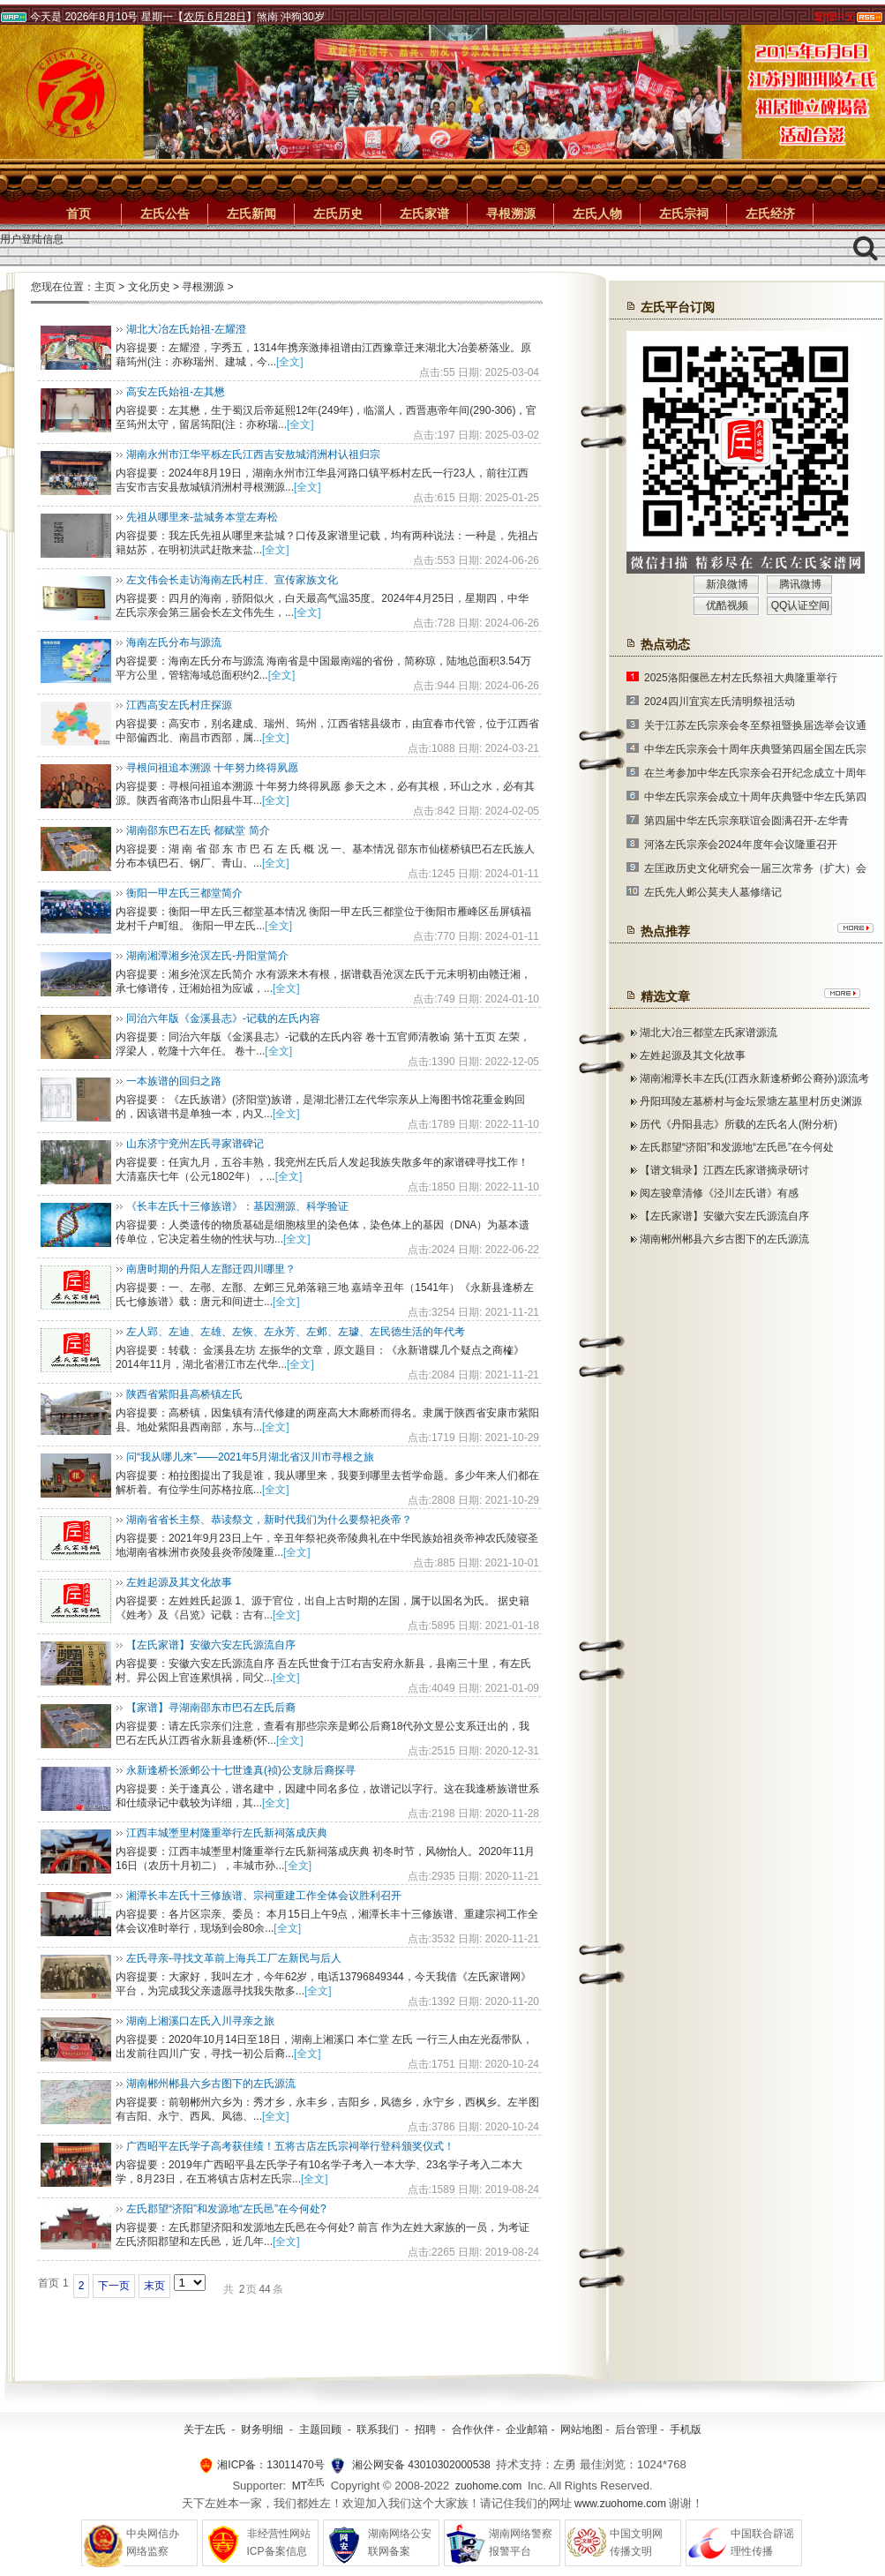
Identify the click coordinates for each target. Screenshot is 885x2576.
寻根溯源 (511, 214)
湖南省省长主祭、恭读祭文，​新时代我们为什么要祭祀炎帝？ (269, 1519)
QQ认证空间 (800, 605)
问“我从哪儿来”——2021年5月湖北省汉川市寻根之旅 (250, 1457)
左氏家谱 (424, 214)
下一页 (114, 2285)
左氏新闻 (251, 214)
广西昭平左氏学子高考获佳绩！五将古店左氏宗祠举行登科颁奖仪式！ (290, 2146)
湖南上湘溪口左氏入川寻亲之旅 (200, 2021)
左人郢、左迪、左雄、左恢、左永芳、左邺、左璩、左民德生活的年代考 (295, 1332)
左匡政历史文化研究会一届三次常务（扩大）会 (755, 868)
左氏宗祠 (684, 214)
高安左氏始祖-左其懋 (175, 392)
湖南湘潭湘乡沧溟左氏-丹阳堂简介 (207, 956)
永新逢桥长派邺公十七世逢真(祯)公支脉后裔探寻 (241, 1770)
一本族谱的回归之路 (173, 1081)
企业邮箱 (527, 2429)
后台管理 (636, 2429)
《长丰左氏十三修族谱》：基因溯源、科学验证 (237, 1206)
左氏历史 (338, 214)
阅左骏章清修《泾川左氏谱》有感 (719, 1193)
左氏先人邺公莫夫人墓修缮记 (713, 892)
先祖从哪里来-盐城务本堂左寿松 (202, 517)
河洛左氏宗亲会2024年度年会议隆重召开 (740, 844)
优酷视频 (727, 605)
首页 (78, 214)
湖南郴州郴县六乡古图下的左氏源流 (211, 2083)
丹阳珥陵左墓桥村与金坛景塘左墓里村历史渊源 (751, 1101)
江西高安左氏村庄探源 (179, 705)
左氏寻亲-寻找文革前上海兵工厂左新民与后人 (233, 1958)
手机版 (685, 2429)
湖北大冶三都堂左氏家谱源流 (708, 1032)
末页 (154, 2285)
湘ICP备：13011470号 (270, 2465)
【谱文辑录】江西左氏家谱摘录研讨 (724, 1170)
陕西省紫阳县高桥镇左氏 (184, 1394)
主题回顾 (320, 2429)
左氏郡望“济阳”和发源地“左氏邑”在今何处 (737, 1147)
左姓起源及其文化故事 (179, 1582)
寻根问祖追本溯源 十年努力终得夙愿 (212, 768)
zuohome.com (488, 2486)
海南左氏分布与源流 (173, 642)
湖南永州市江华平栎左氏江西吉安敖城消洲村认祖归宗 (253, 454)
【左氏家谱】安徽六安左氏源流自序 (211, 1645)
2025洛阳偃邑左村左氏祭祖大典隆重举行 (740, 678)
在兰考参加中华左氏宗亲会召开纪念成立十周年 (755, 773)
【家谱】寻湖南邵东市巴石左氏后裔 (211, 1707)
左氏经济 (770, 214)
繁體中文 (835, 17)
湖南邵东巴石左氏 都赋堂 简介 (198, 830)
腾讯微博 (800, 584)
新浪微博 (727, 584)
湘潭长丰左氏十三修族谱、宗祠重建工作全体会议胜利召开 (263, 1895)
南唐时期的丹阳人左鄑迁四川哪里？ (211, 1269)
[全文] (290, 362)
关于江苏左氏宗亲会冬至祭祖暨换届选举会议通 (755, 725)
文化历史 (149, 287)
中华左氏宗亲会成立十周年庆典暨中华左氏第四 (755, 797)
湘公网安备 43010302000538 (421, 2465)
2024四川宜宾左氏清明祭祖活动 (719, 701)
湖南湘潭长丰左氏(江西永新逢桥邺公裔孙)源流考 (754, 1078)
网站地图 (581, 2429)
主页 (105, 287)
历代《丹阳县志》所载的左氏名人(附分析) (738, 1124)
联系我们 (377, 2429)
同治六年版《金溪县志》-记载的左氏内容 (223, 1018)
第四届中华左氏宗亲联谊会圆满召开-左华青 (746, 821)
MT (308, 2486)
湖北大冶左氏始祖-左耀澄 (186, 329)
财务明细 (262, 2429)
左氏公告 (165, 214)
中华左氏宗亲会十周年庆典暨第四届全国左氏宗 (755, 749)
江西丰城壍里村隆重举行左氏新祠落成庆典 (226, 1833)
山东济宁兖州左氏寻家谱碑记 (195, 1144)
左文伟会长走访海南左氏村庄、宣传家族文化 (232, 580)
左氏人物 (597, 214)
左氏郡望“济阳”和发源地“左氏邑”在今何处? (226, 2209)
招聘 (425, 2429)
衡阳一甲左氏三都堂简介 (184, 893)
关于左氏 (205, 2429)
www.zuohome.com (620, 2503)
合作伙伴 (473, 2429)
